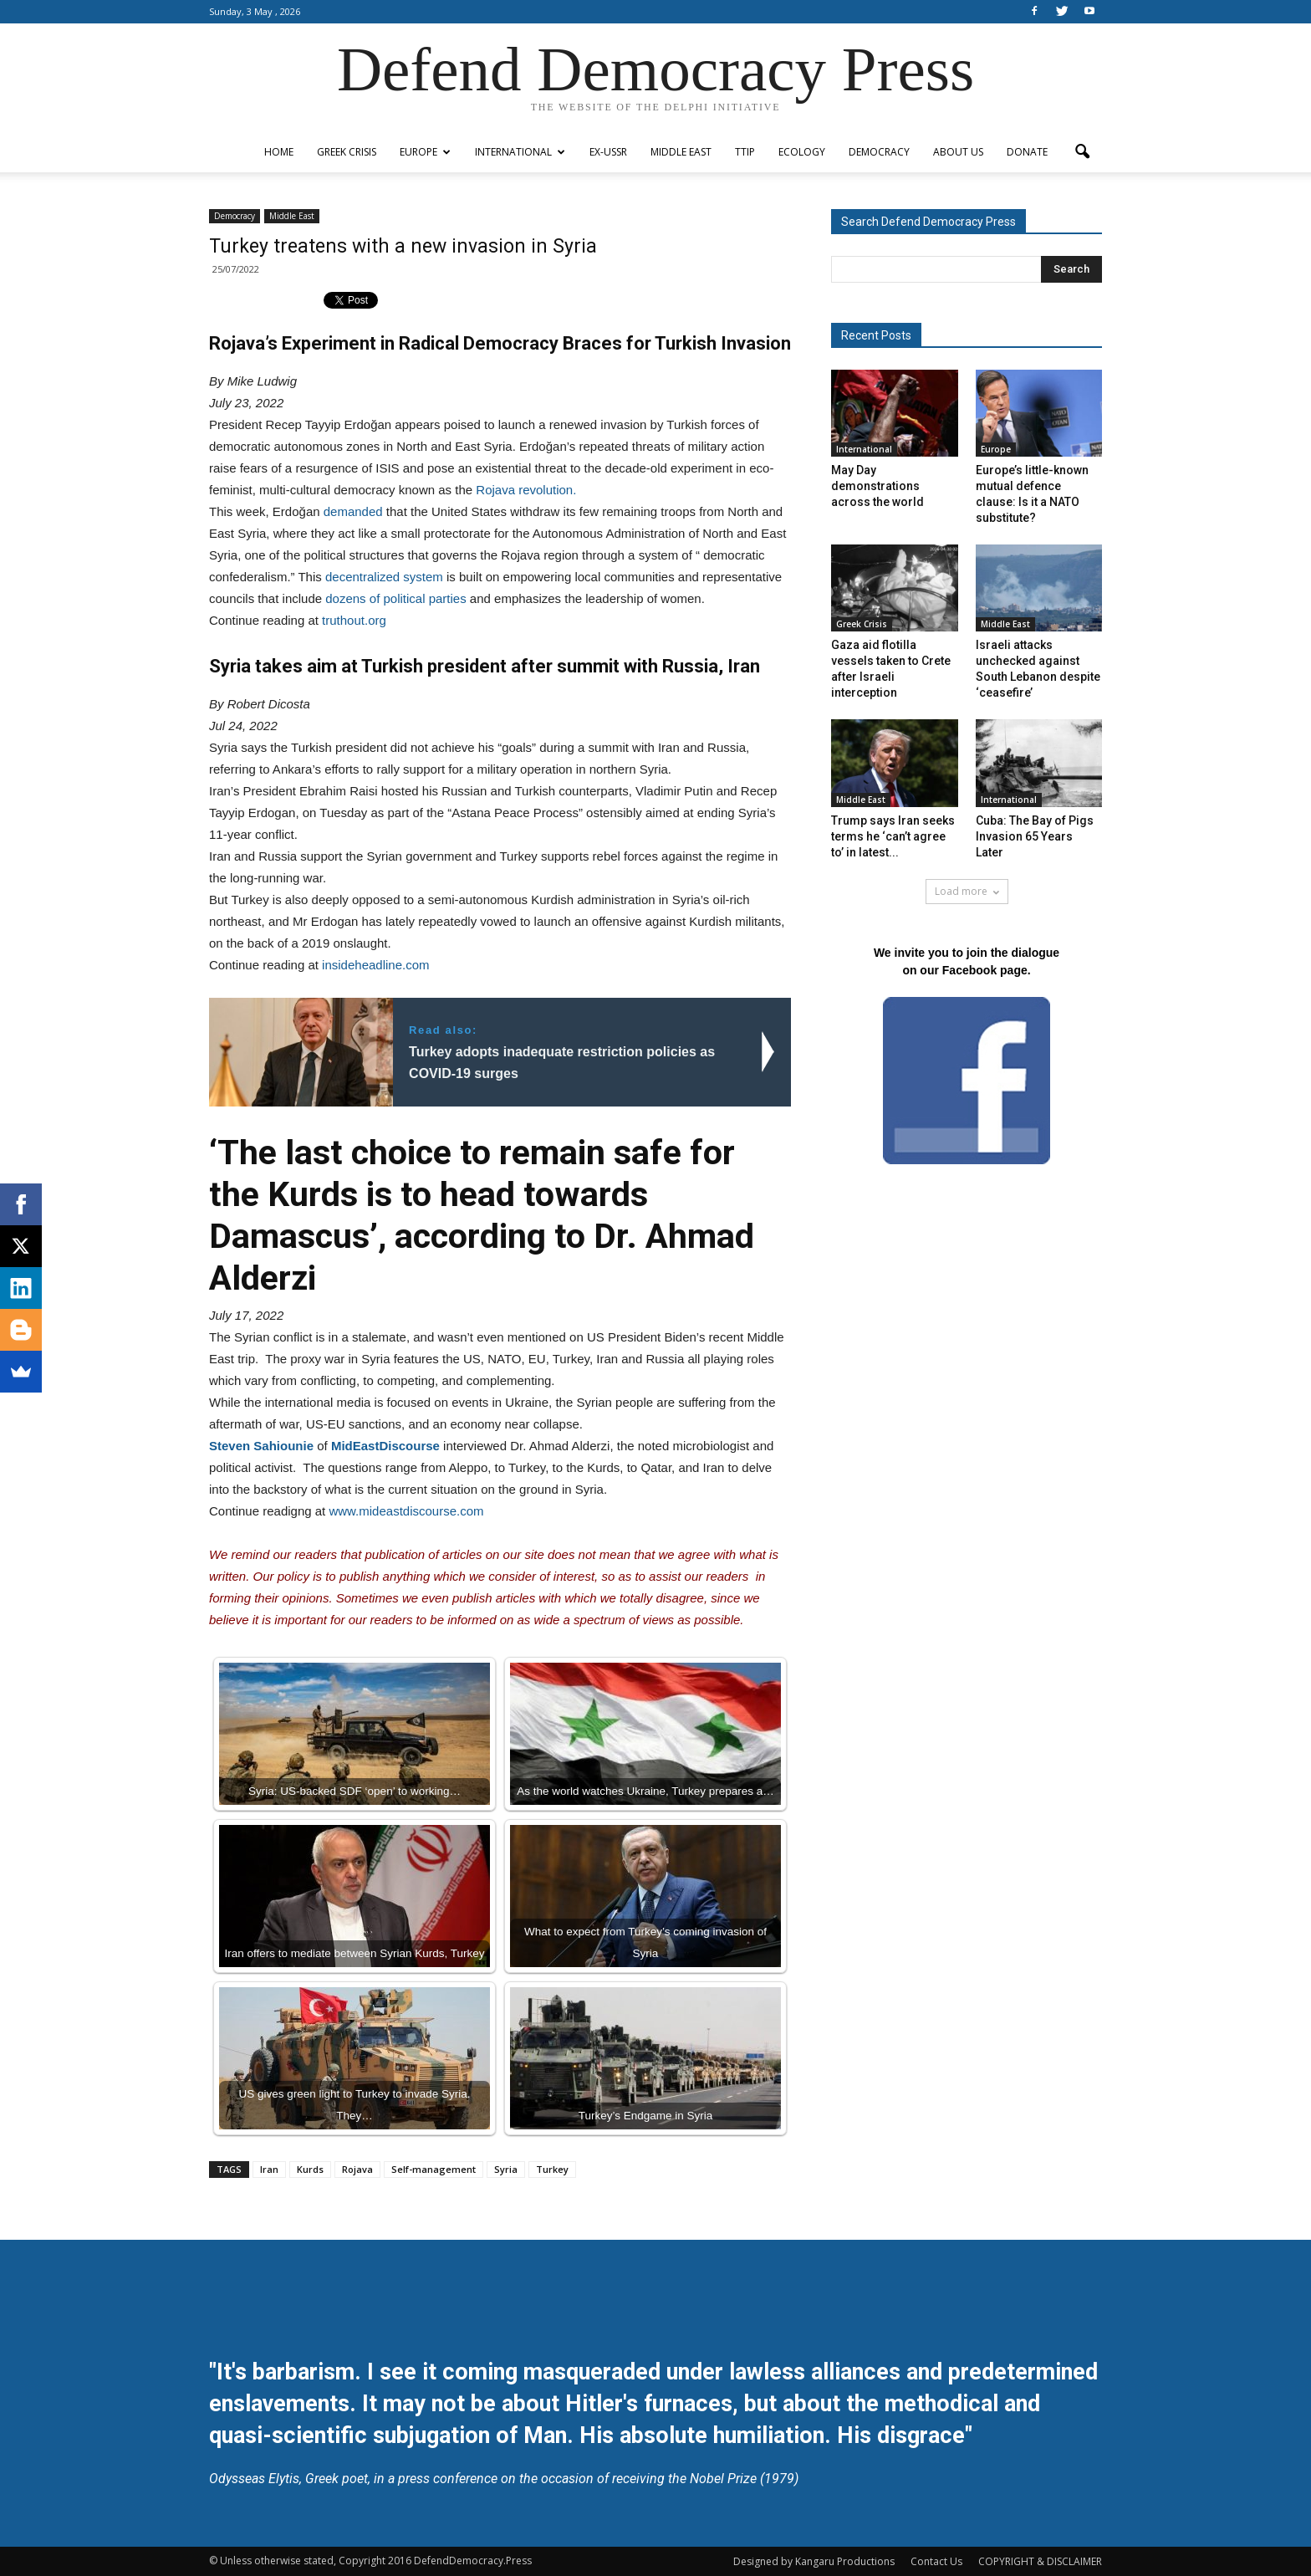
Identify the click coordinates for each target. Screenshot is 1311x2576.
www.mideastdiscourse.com (406, 1511)
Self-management (433, 2169)
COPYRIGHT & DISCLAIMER (1040, 2561)
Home (278, 152)
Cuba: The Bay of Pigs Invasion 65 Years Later (1035, 836)
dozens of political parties (395, 598)
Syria (506, 2169)
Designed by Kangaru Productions (814, 2561)
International (520, 152)
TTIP (745, 152)
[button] (1082, 152)
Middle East (681, 152)
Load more (967, 891)
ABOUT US (958, 152)
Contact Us (936, 2561)
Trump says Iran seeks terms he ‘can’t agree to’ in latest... (893, 836)
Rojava (357, 2169)
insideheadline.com (375, 965)
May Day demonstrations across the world (877, 486)
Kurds (310, 2169)
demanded (353, 511)
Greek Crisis (346, 152)
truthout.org (354, 620)
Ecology (801, 152)
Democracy (879, 152)
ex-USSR (608, 152)
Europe (425, 152)
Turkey (552, 2169)
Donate (1027, 152)
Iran (269, 2169)
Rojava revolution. (526, 490)
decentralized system (384, 577)
